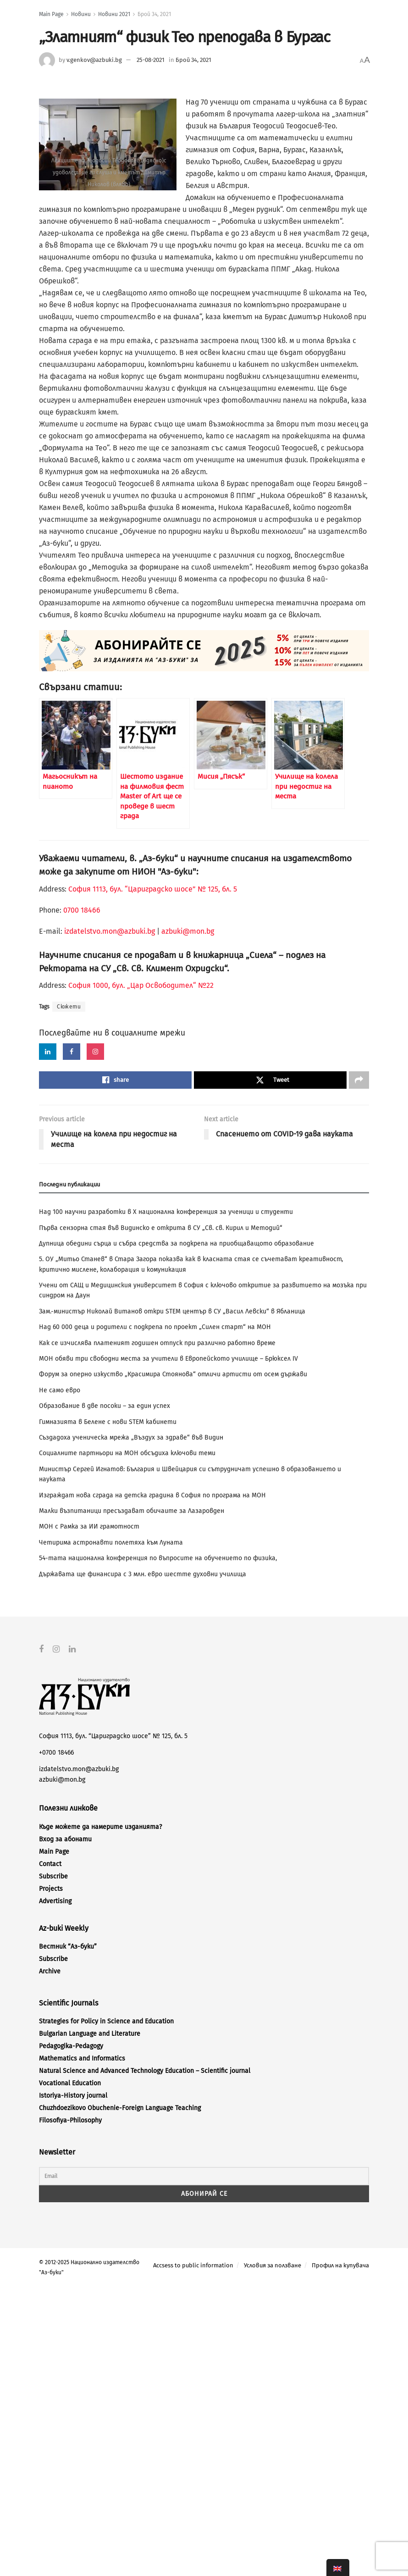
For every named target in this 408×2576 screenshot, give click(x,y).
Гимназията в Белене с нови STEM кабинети (107, 1422)
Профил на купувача (340, 2264)
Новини (81, 14)
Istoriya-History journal (73, 2096)
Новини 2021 (114, 14)
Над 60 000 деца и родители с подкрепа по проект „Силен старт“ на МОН (155, 1327)
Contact (50, 1863)
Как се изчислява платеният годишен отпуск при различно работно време (157, 1343)
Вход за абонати (65, 1839)
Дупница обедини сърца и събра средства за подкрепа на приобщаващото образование (176, 1243)
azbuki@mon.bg (187, 931)
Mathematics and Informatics (82, 2058)
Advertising (55, 1901)
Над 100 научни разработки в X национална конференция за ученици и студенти (166, 1212)
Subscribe (53, 1876)
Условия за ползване (272, 2264)
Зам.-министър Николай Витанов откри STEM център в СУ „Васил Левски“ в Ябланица (172, 1311)
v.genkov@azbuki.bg (94, 59)
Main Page (51, 14)
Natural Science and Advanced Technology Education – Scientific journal (144, 2071)
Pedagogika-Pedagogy (71, 2046)
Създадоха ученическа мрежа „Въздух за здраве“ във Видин (131, 1437)
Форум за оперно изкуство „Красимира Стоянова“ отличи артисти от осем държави (173, 1374)
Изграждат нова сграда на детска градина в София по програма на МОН (152, 1495)
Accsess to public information (193, 2264)
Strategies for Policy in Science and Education (106, 2021)
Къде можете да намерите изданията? (100, 1826)
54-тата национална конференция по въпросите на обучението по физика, (158, 1558)
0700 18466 (81, 910)
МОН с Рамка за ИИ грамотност (89, 1526)
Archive (50, 1971)
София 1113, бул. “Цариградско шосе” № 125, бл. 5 (151, 889)
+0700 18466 (56, 1752)
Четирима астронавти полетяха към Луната (111, 1542)
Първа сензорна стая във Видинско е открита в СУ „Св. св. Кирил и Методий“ (160, 1228)
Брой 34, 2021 (154, 14)
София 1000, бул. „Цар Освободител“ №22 (141, 985)
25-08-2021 (151, 59)
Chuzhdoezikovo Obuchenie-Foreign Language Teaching (120, 2108)
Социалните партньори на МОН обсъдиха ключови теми (127, 1453)
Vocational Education (70, 2083)
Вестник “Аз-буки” (68, 1946)
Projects (51, 1888)
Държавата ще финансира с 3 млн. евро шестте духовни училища (142, 1574)
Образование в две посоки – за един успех (104, 1406)
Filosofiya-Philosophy (70, 2120)
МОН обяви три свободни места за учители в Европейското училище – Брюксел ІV (168, 1359)
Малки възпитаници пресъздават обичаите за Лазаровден (131, 1511)
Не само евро (59, 1390)
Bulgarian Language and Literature (89, 2034)
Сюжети (69, 1006)
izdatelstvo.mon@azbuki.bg (109, 931)
